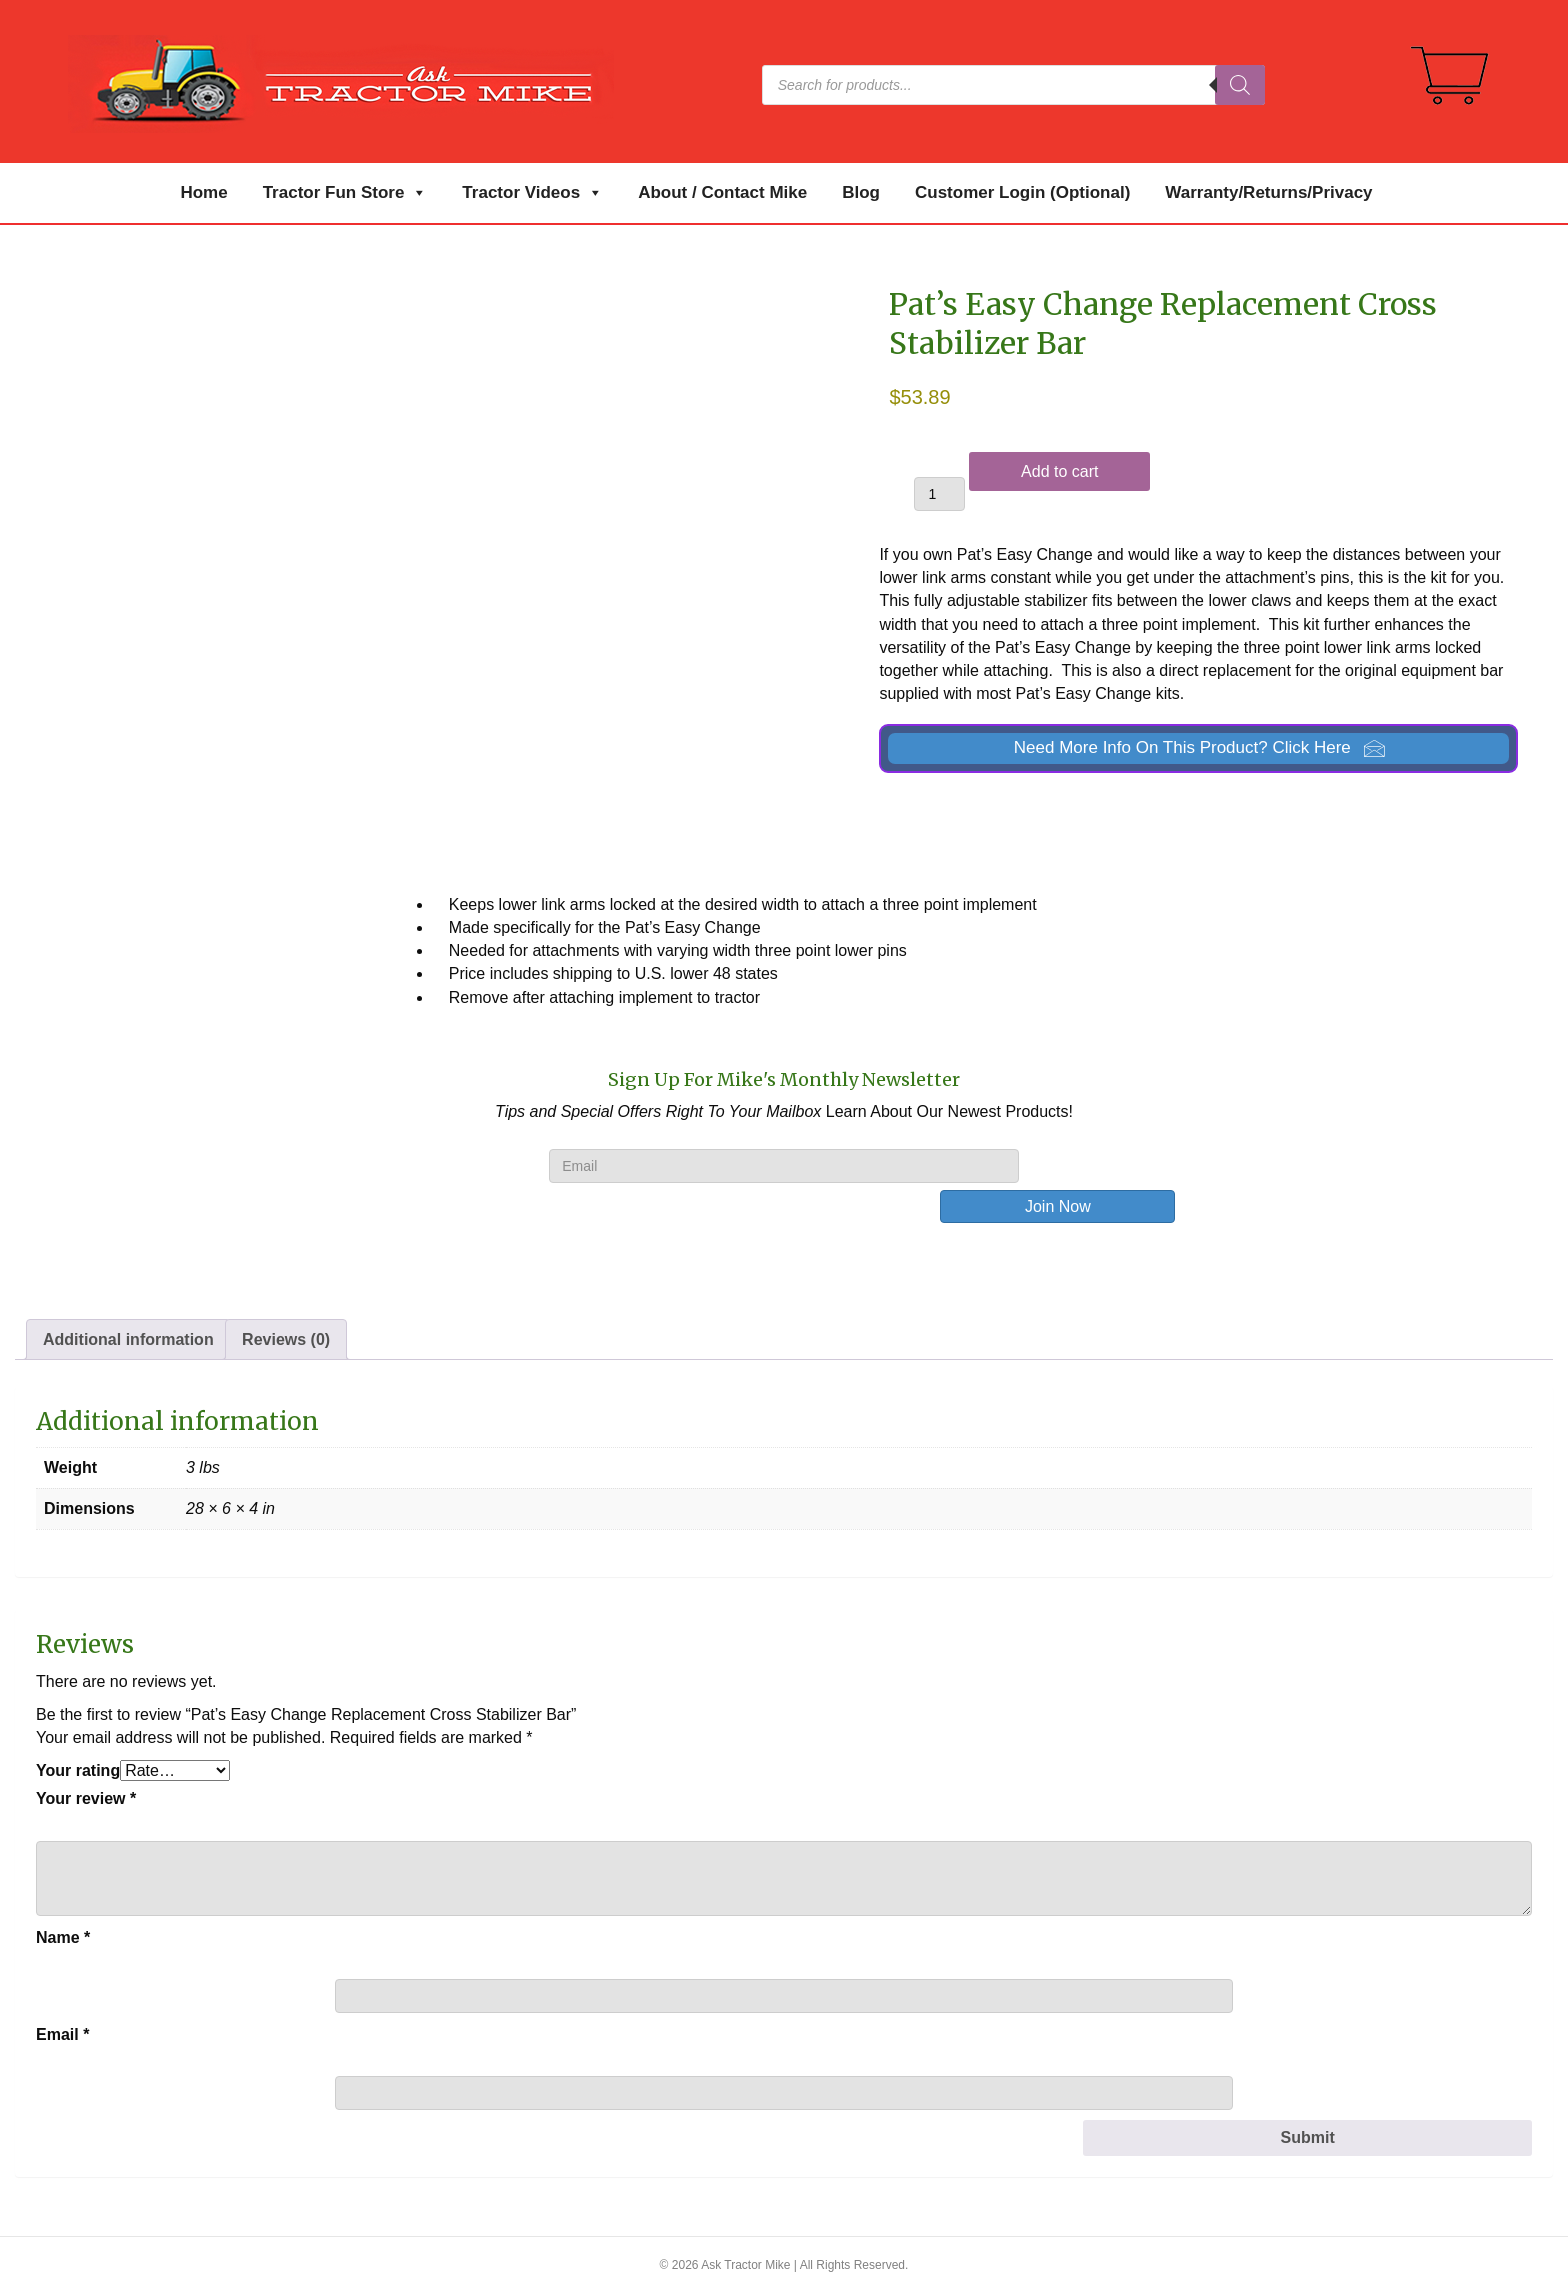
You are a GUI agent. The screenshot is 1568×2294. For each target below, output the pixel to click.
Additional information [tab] (128, 1339)
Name (63, 1937)
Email (62, 2034)
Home (203, 192)
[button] (1198, 748)
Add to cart (1059, 471)
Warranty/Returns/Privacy (1268, 192)
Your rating (78, 1770)
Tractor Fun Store (345, 193)
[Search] (1240, 85)
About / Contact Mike (722, 192)
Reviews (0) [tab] (286, 1339)
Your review (86, 1798)
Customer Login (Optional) (1022, 192)
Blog (861, 192)
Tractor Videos (532, 193)
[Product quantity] (939, 494)
